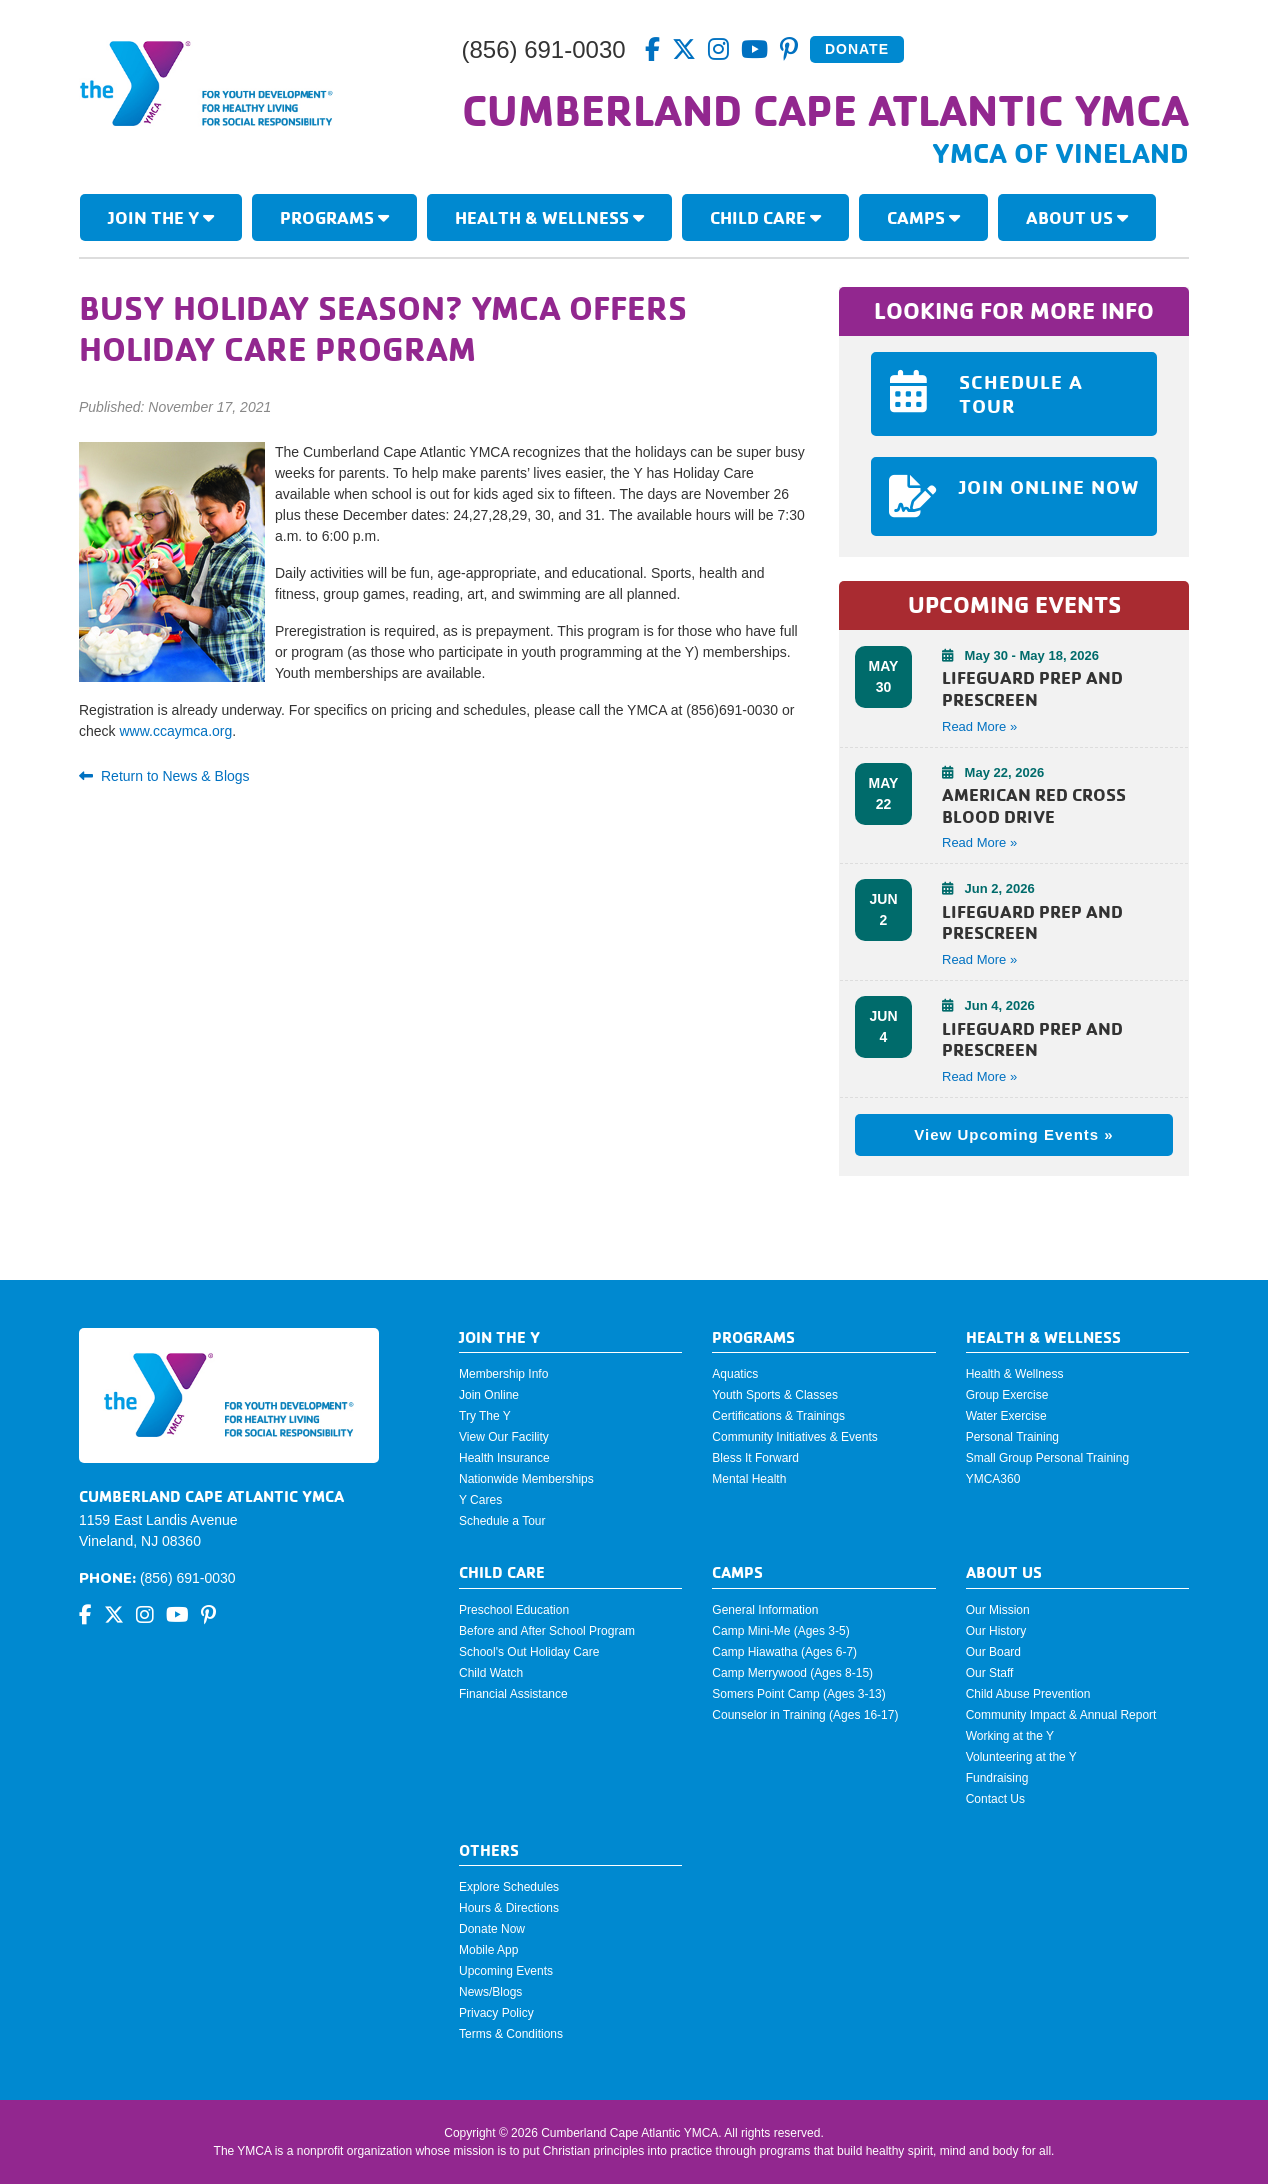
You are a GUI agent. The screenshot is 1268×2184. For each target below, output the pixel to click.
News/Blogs (490, 1992)
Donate (857, 49)
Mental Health (749, 1479)
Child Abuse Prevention (1028, 1694)
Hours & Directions (509, 1908)
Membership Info (503, 1374)
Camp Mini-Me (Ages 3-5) (780, 1631)
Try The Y (485, 1416)
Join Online (489, 1395)
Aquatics (735, 1374)
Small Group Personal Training (1047, 1458)
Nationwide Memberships (526, 1479)
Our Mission (998, 1610)
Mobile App (488, 1950)
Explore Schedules (509, 1887)
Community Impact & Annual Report (1061, 1715)
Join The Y (161, 217)
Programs (334, 217)
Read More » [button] (979, 726)
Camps (923, 217)
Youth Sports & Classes (775, 1395)
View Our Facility (504, 1437)
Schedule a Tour (502, 1521)
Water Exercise (1006, 1416)
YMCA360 (993, 1479)
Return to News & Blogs (164, 776)
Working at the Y (1010, 1736)
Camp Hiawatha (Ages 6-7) (784, 1652)
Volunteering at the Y (1021, 1757)
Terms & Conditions (511, 2034)
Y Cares (480, 1500)
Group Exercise (1007, 1395)
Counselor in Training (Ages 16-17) (805, 1715)
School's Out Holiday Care (529, 1652)
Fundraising (997, 1778)
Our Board (993, 1652)
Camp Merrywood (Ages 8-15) (792, 1673)
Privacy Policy (496, 2013)
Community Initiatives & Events (794, 1437)
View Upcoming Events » (1013, 1134)
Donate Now (492, 1929)
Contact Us (995, 1799)
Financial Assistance (513, 1694)
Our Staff (990, 1673)
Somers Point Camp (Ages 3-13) (798, 1694)
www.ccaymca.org (175, 731)
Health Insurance (504, 1458)
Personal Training (1012, 1437)
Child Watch (491, 1673)
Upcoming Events (506, 1971)
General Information (765, 1610)
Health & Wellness (549, 217)
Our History (996, 1631)
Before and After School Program (547, 1631)
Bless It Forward (755, 1458)
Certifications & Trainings (778, 1416)
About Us (1077, 217)
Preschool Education (514, 1610)
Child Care (765, 217)
